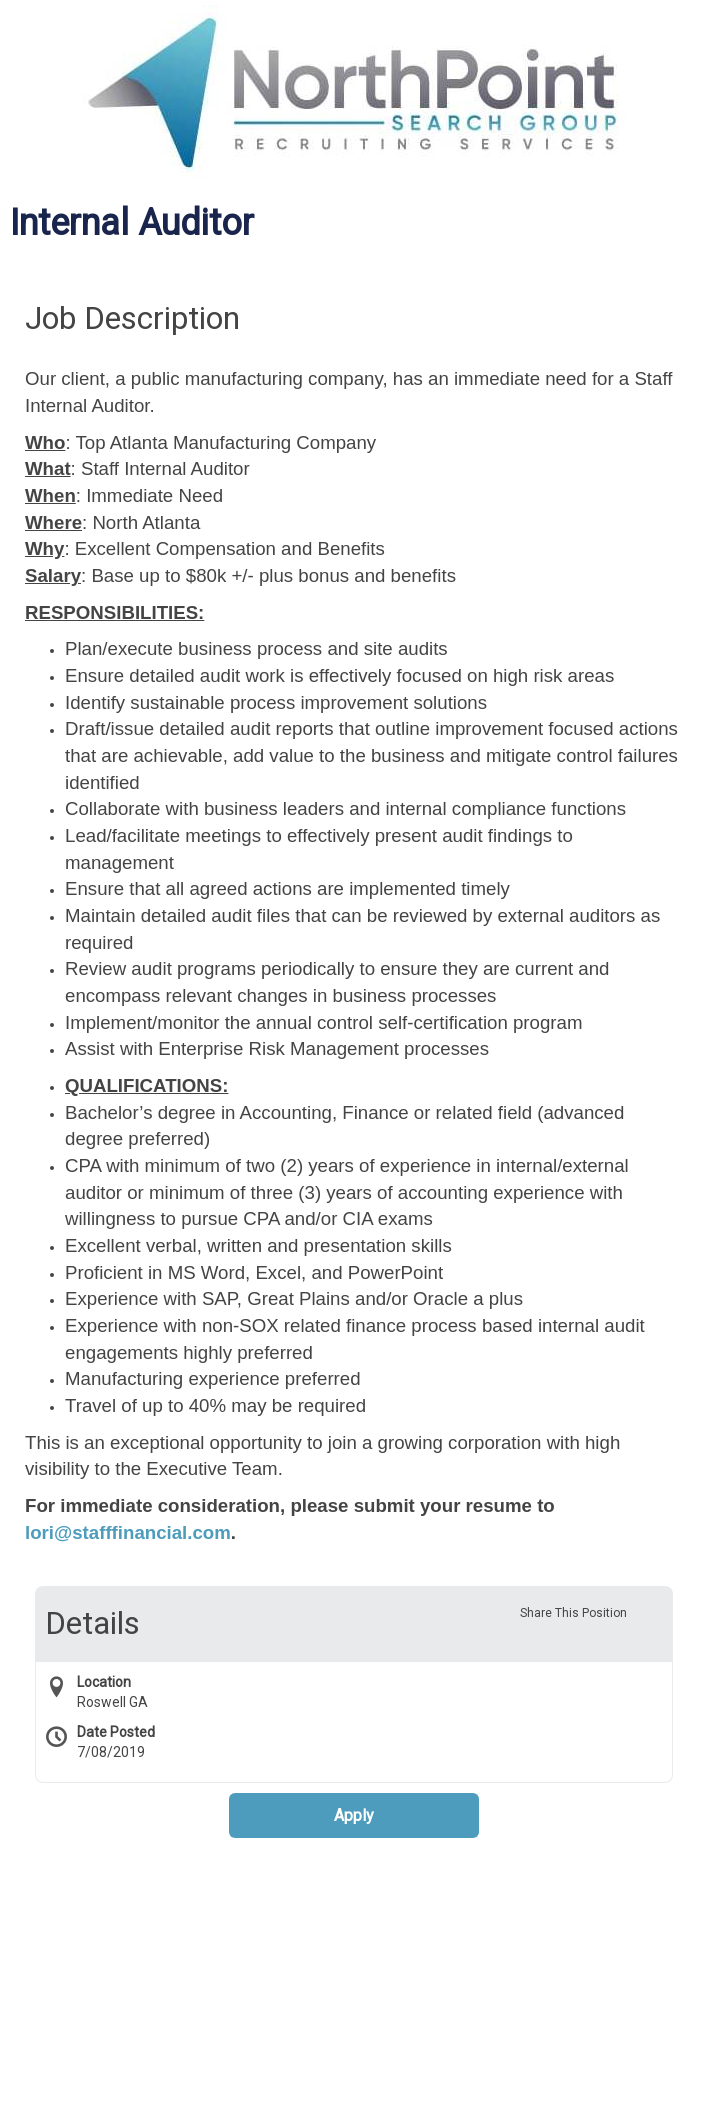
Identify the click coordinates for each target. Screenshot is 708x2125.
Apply (354, 1815)
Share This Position (573, 1613)
